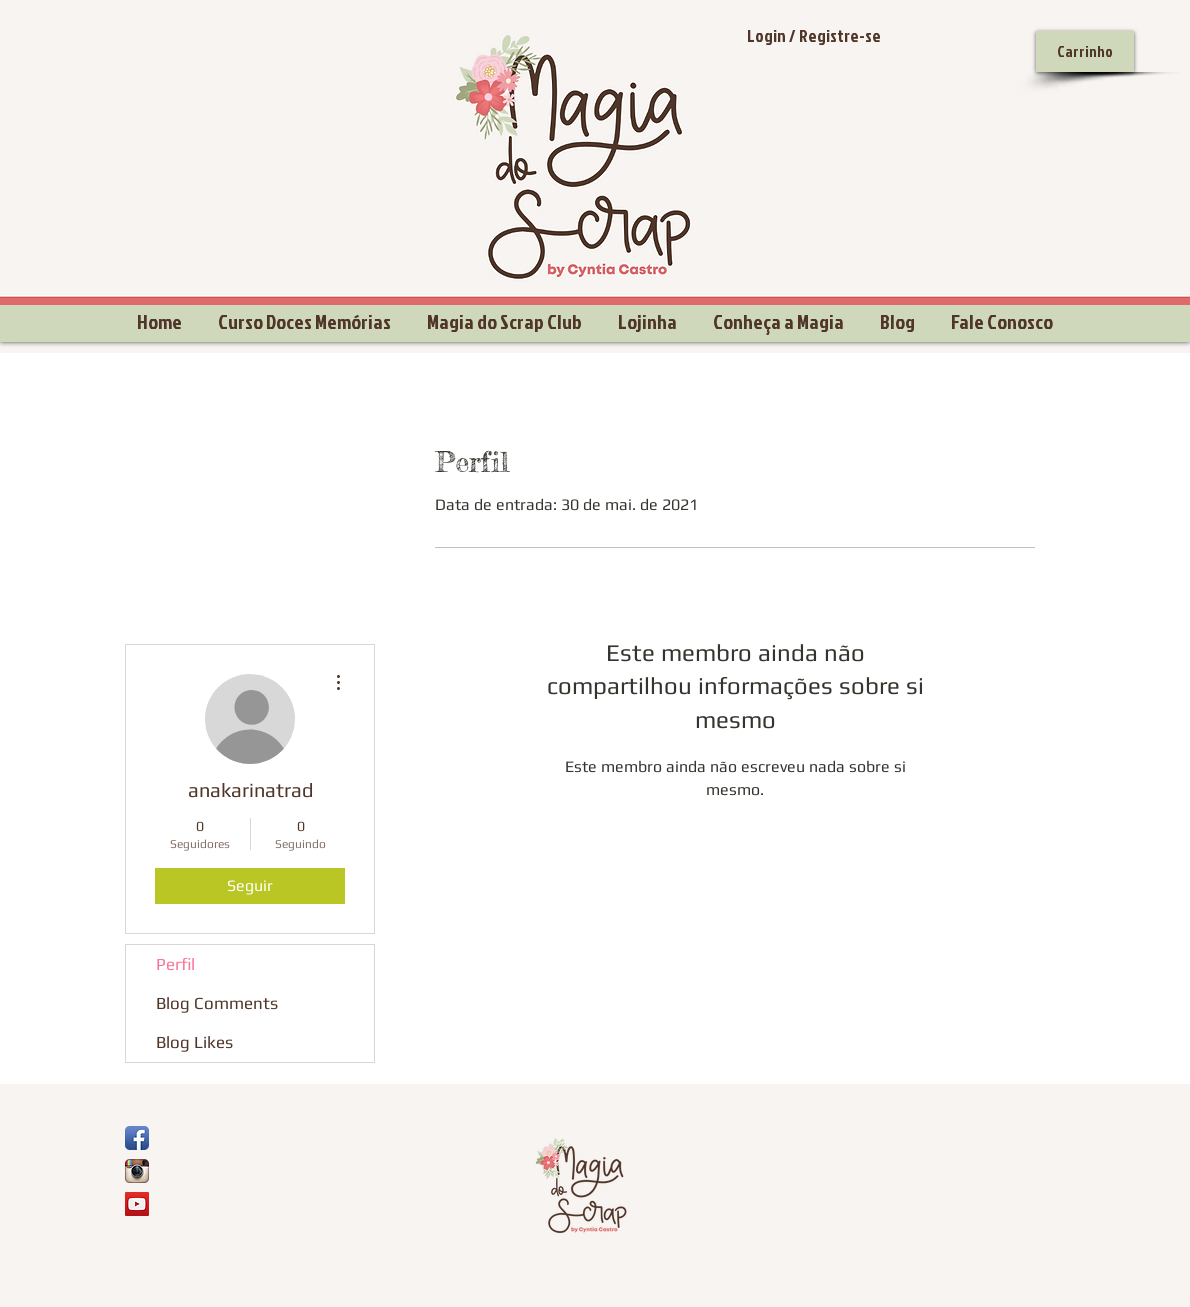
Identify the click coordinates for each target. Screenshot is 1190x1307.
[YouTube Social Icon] (137, 1204)
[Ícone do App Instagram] (137, 1171)
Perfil (175, 964)
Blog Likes (194, 1042)
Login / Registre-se (814, 35)
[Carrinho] (1085, 51)
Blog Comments (217, 1003)
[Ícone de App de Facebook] (137, 1138)
